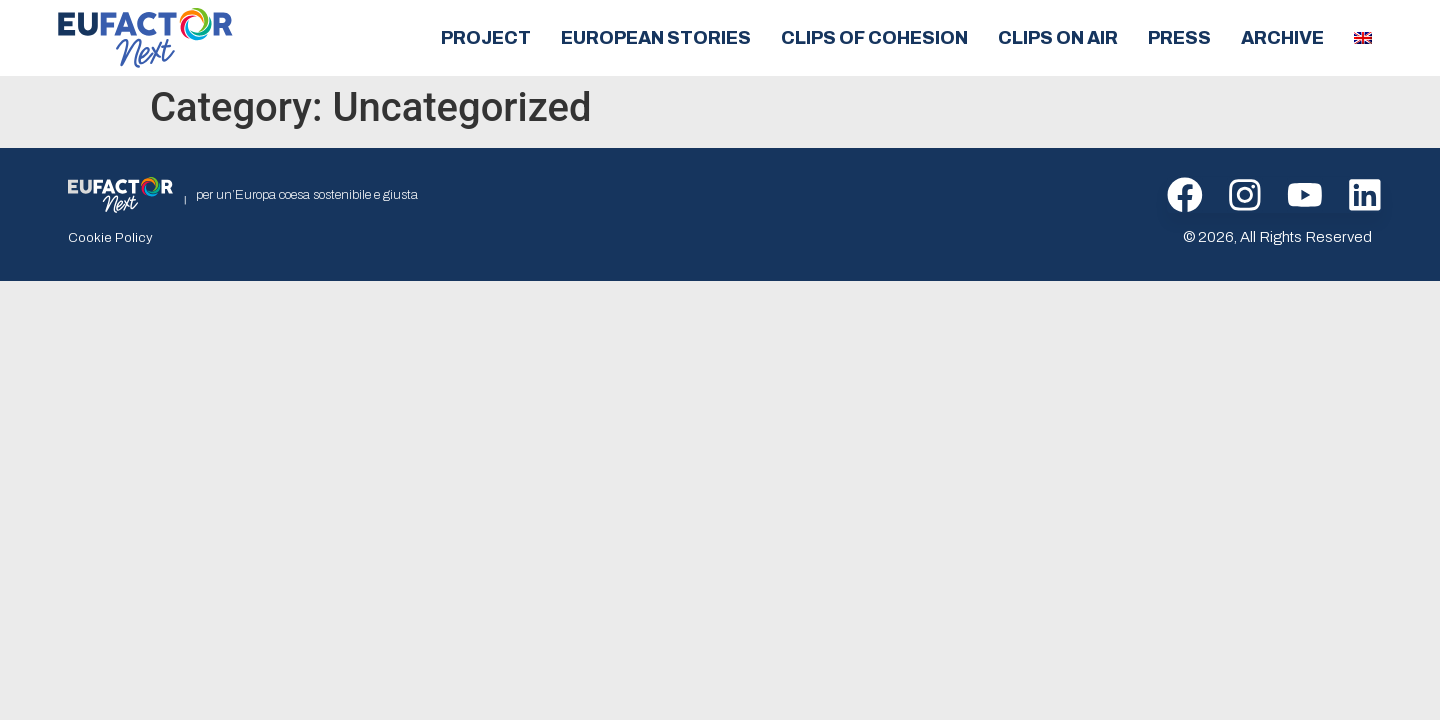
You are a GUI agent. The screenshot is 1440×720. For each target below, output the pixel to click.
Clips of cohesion (874, 38)
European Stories (656, 38)
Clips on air (1058, 38)
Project (486, 38)
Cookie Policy (106, 237)
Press (1179, 38)
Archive (1282, 38)
